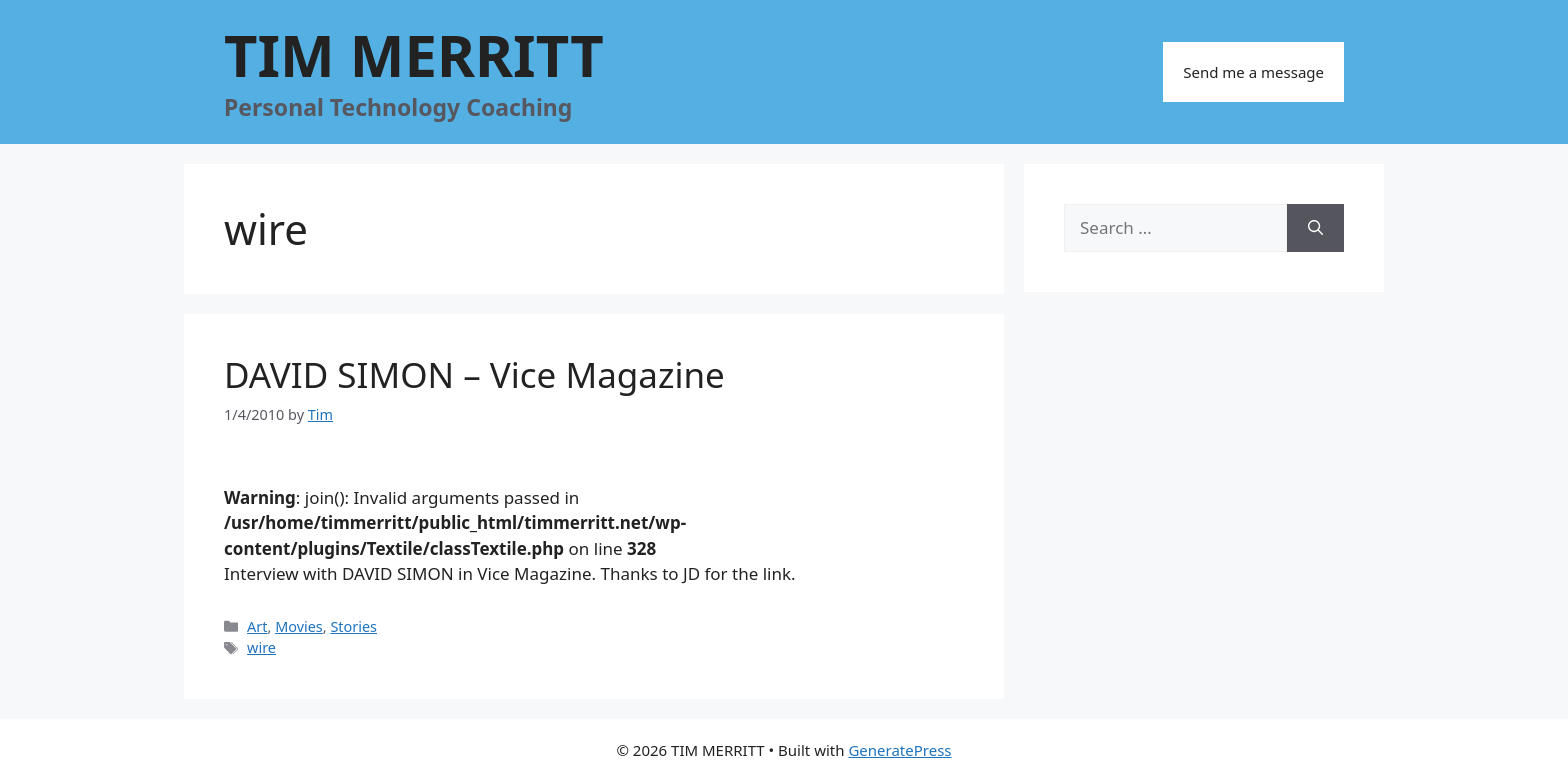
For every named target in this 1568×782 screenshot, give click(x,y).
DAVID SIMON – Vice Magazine (474, 374)
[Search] (1315, 228)
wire (261, 647)
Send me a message (1253, 72)
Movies (299, 626)
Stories (353, 626)
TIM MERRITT (414, 54)
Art (257, 626)
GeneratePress (899, 750)
